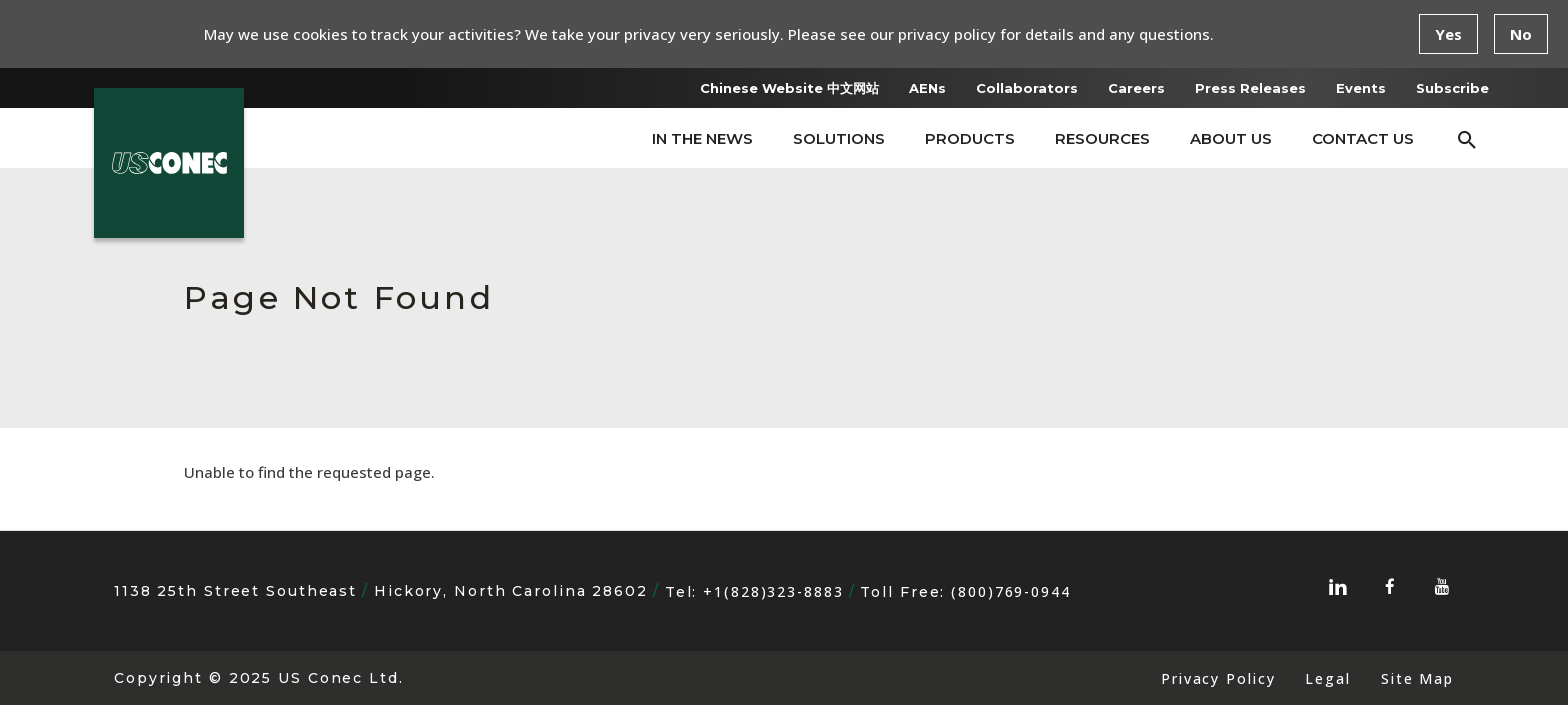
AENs (927, 88)
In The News (702, 138)
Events (1361, 88)
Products (970, 138)
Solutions (839, 138)
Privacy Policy (1218, 678)
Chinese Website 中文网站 (789, 88)
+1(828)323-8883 (773, 591)
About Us (1231, 138)
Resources (1102, 138)
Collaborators (1027, 88)
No (1521, 34)
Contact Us (1363, 138)
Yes (1448, 34)
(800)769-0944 (1011, 591)
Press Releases (1250, 88)
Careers (1136, 88)
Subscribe (1452, 88)
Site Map (1417, 678)
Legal (1327, 678)
